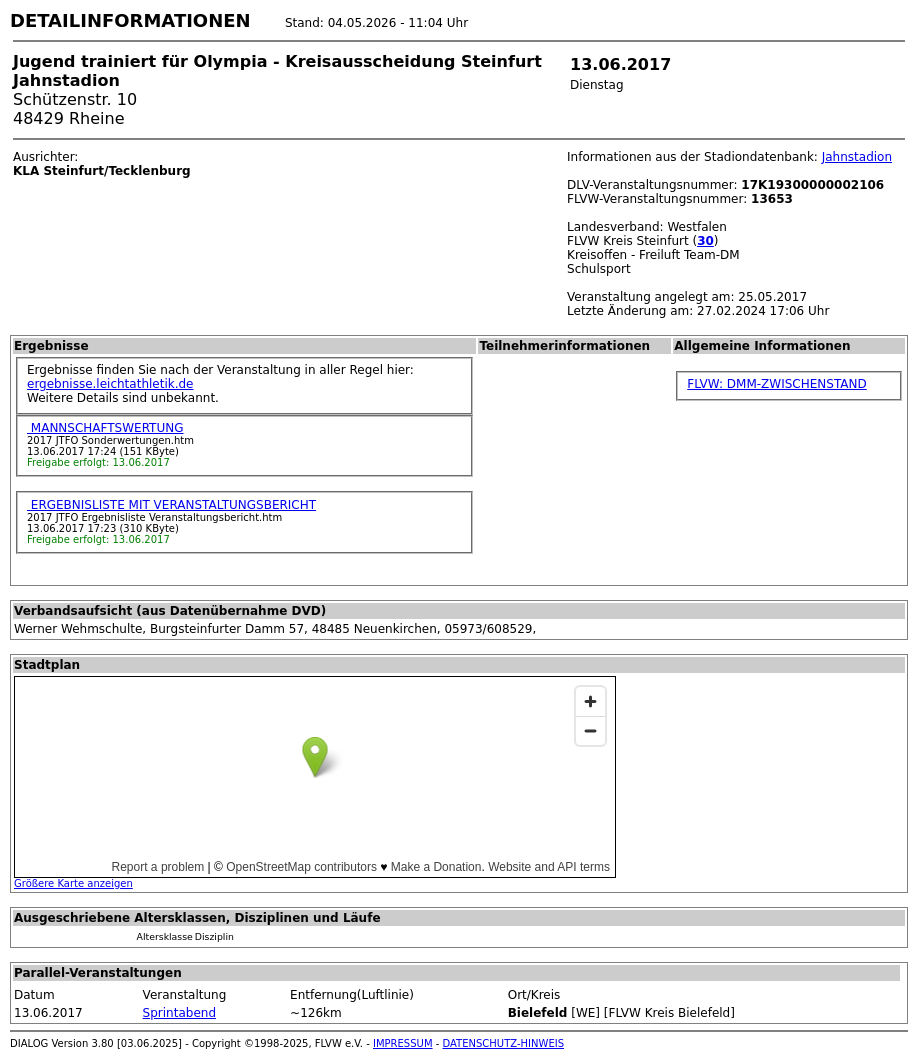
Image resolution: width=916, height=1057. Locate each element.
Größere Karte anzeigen (73, 883)
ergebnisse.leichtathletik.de (110, 384)
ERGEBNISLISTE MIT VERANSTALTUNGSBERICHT (171, 505)
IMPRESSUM (403, 1043)
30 (705, 241)
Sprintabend (179, 1013)
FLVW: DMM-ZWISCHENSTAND (776, 384)
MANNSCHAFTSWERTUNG (105, 428)
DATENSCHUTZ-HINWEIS (504, 1043)
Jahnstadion (857, 157)
